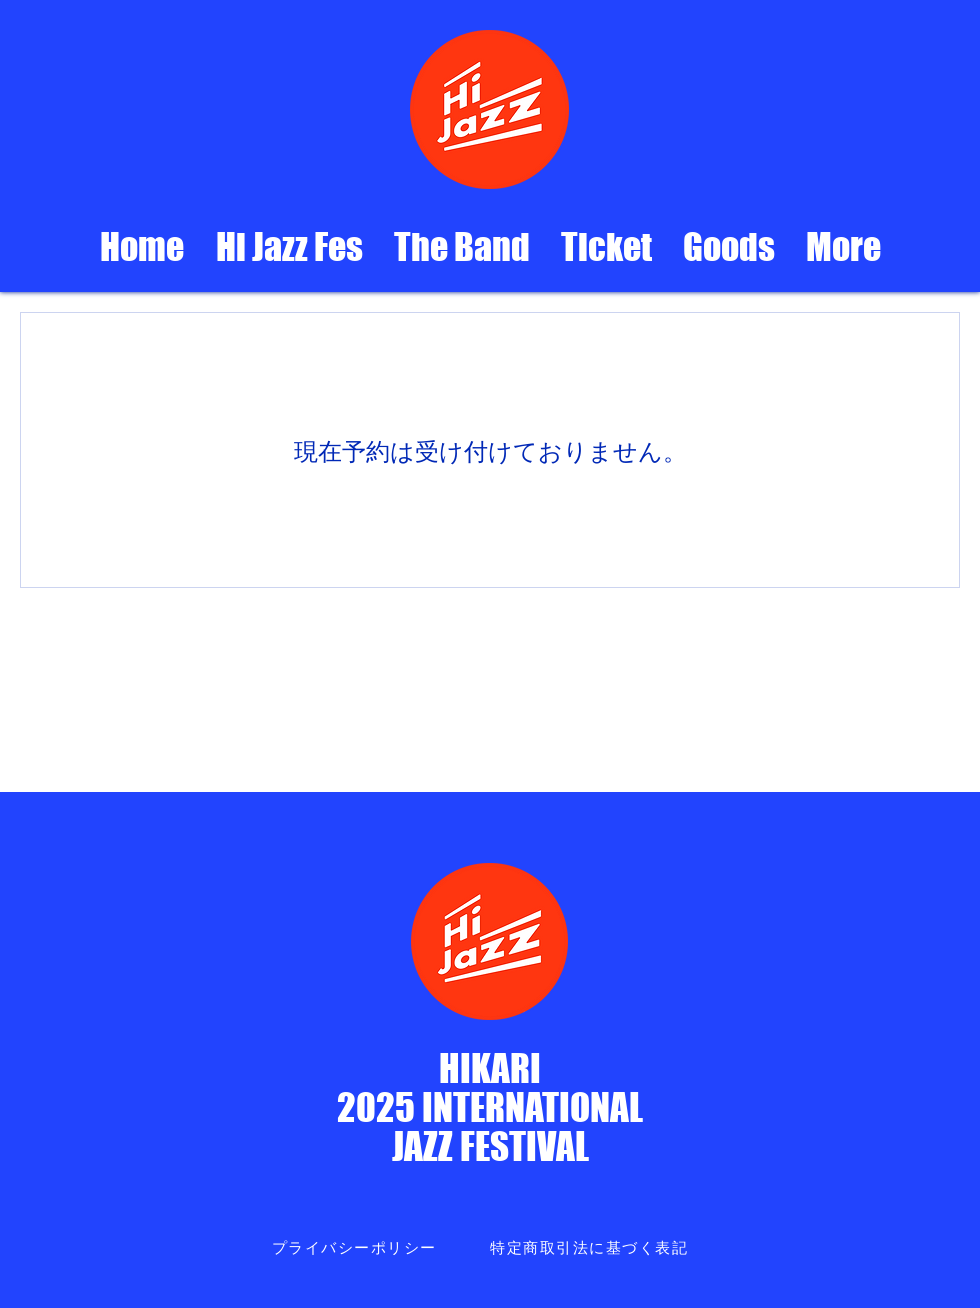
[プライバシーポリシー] (356, 1248)
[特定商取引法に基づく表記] (591, 1248)
